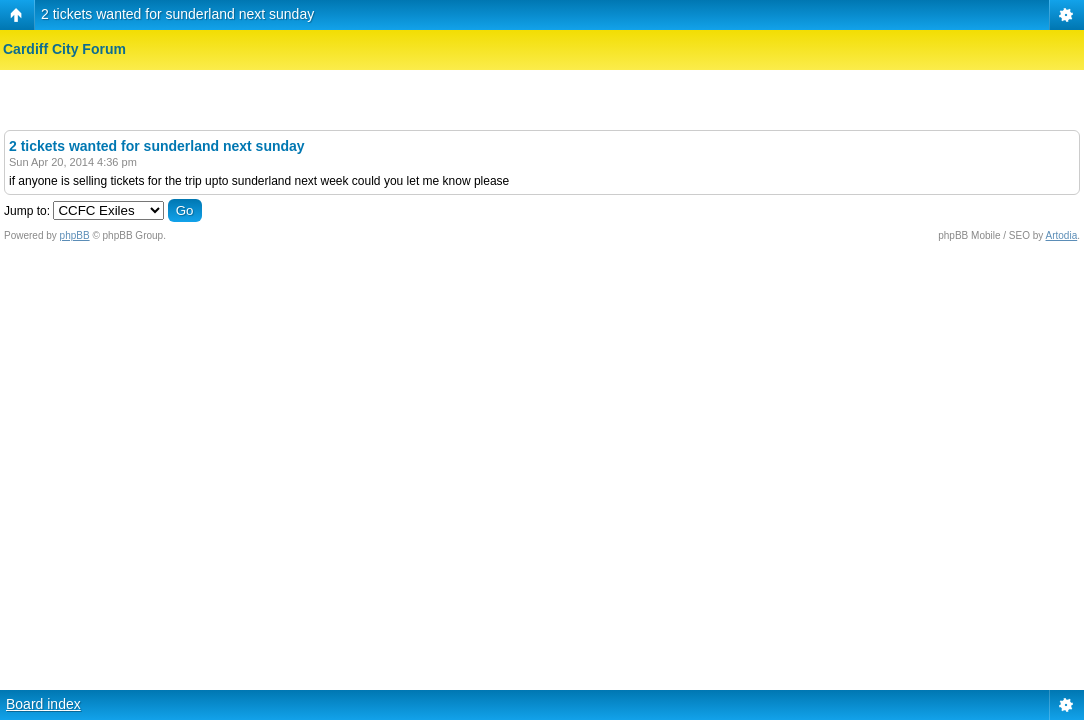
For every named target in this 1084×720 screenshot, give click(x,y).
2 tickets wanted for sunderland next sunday (177, 14)
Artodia (1062, 235)
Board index (43, 704)
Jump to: (27, 211)
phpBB (75, 235)
